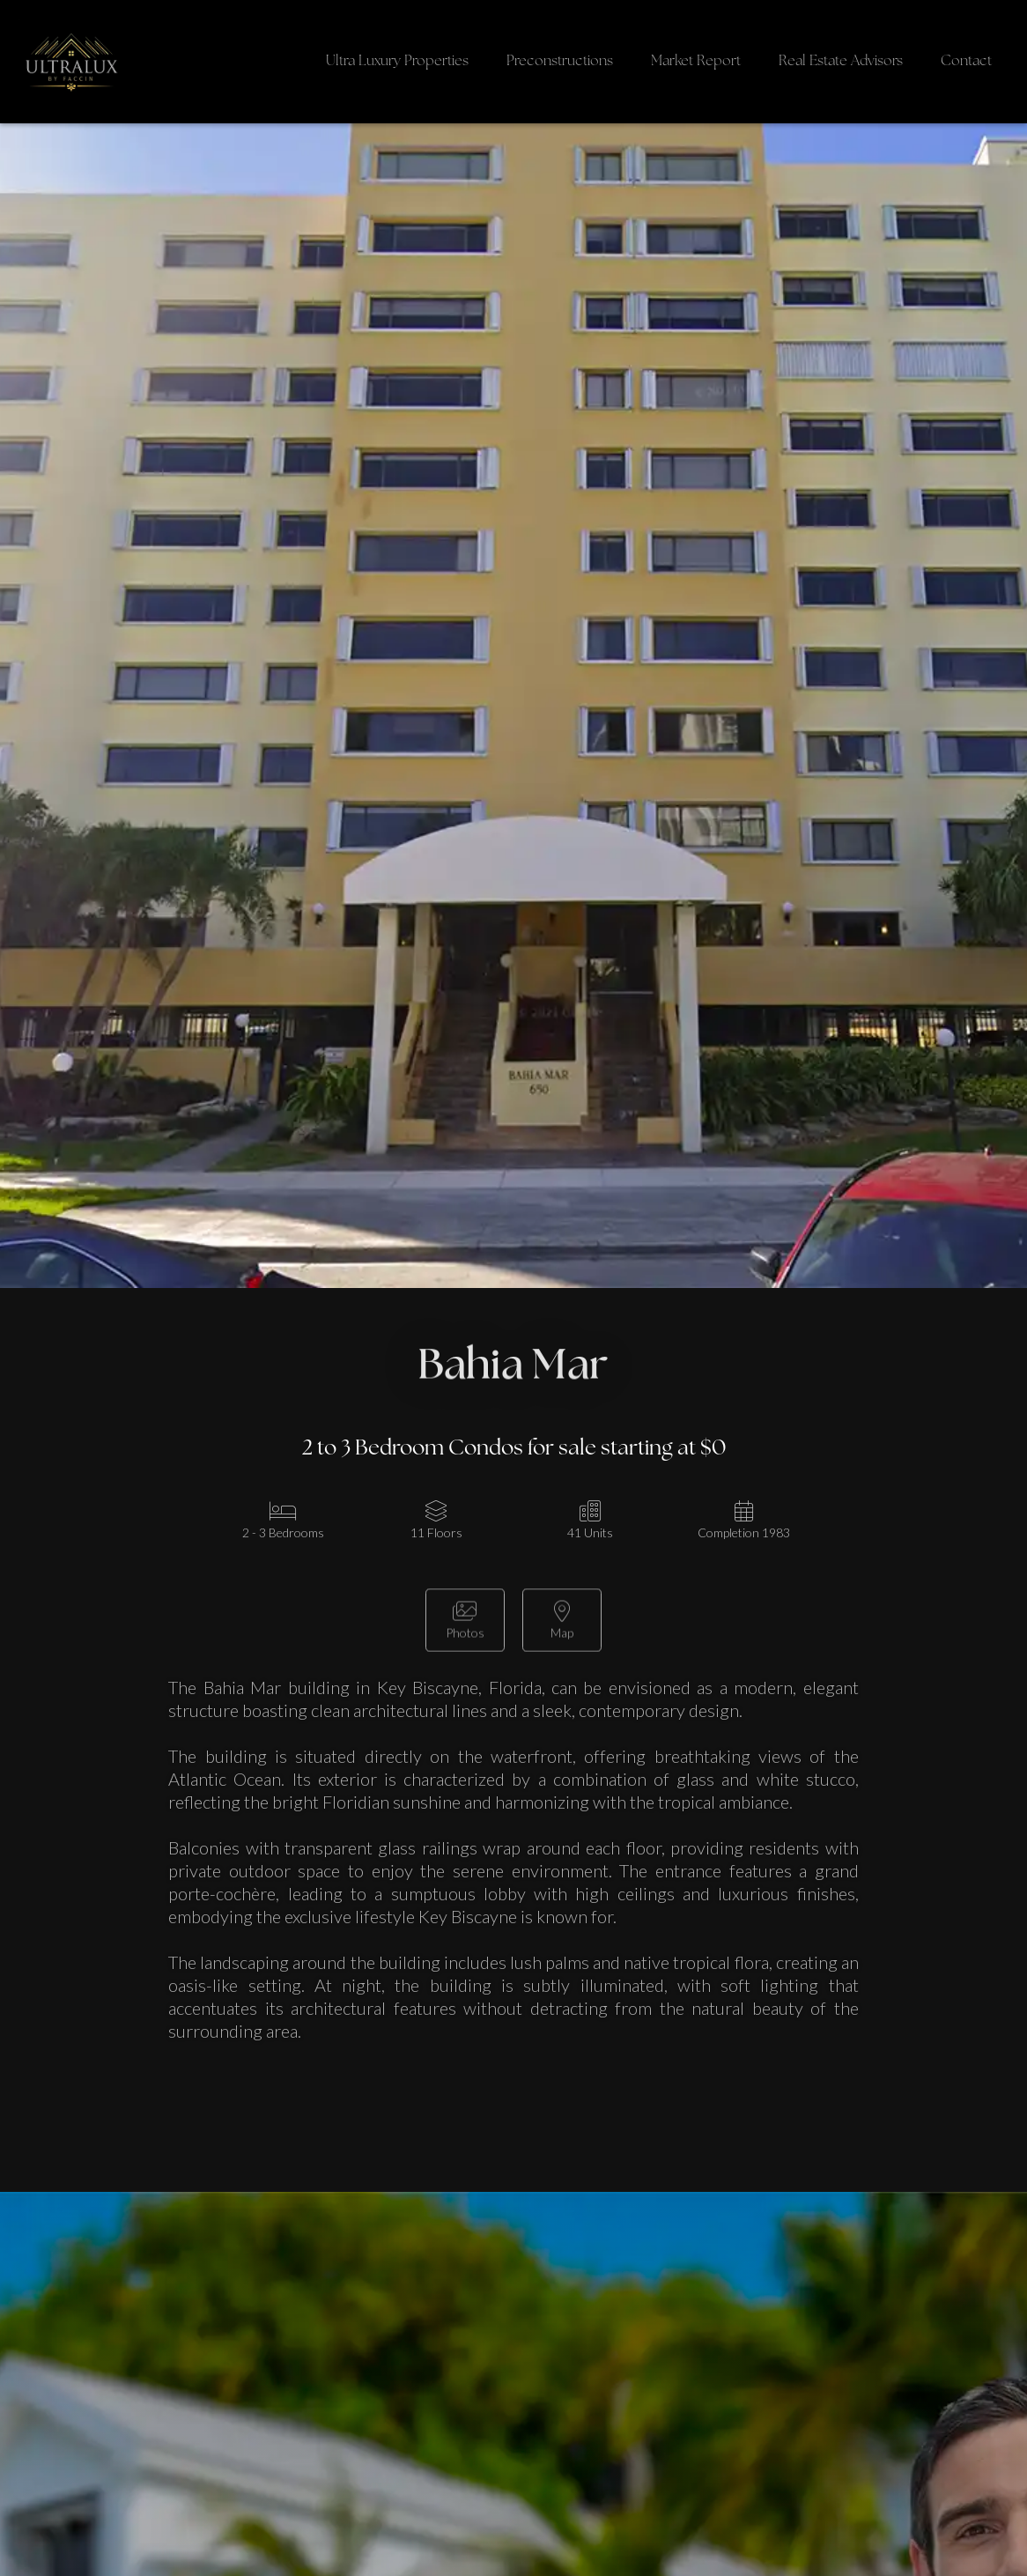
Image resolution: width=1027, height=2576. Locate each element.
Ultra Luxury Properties (397, 62)
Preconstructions (559, 62)
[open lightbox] (465, 1626)
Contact (966, 62)
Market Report (696, 62)
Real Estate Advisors (841, 62)
